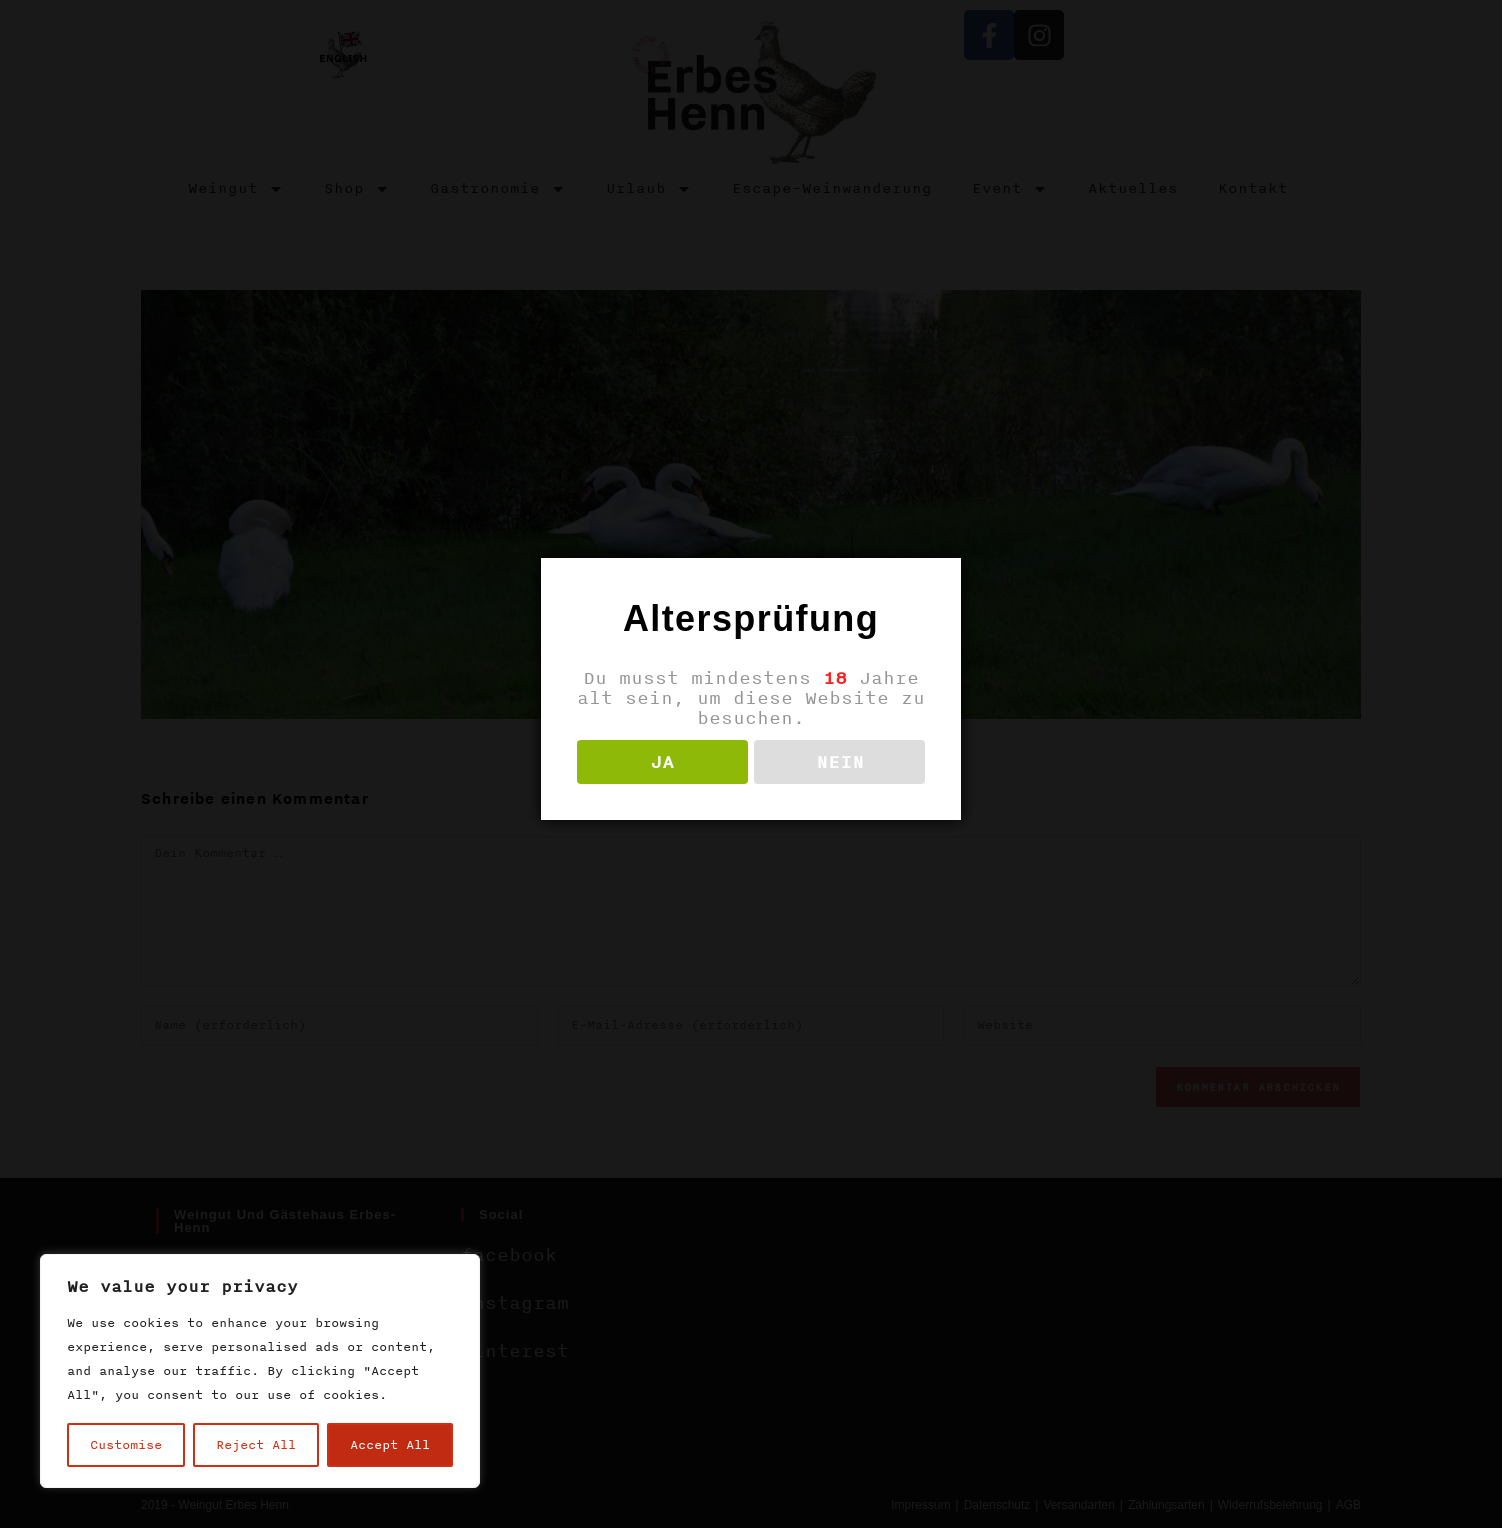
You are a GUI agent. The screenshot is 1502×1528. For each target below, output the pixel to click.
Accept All (390, 1445)
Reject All (256, 1445)
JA (662, 762)
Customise (126, 1445)
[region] (260, 1371)
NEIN (840, 762)
